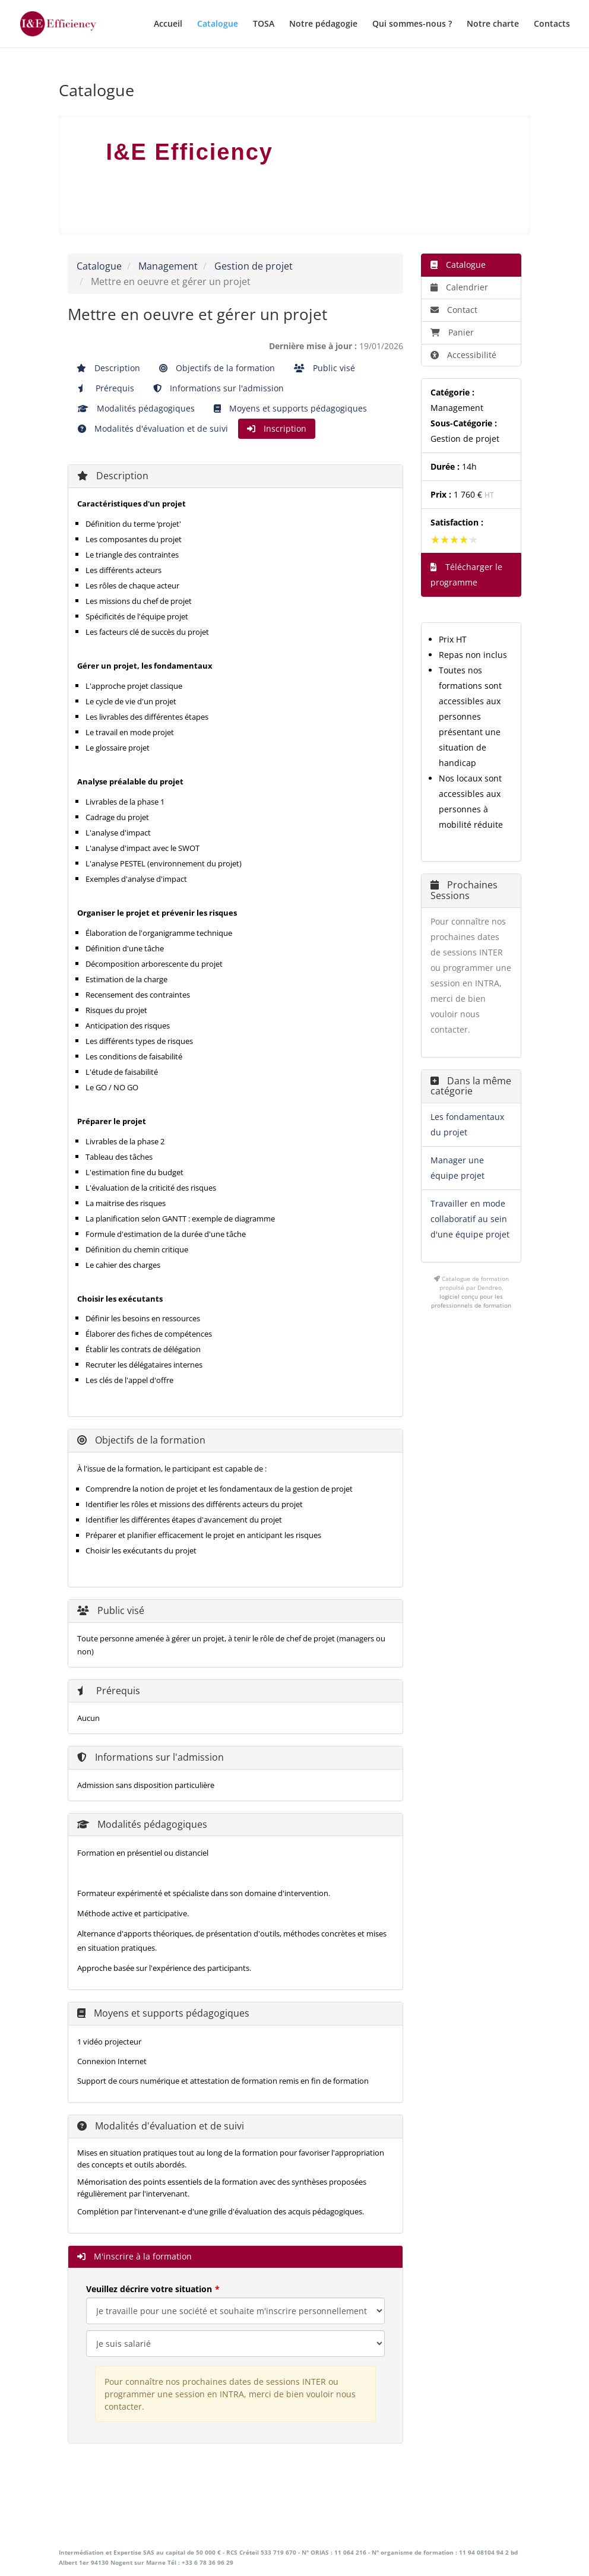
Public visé (324, 368)
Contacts (552, 24)
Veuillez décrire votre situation (149, 2289)
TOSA (263, 24)
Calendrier (459, 287)
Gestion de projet (253, 266)
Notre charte (493, 24)
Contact (453, 309)
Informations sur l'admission (218, 388)
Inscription (276, 428)
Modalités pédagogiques (136, 408)
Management (168, 266)
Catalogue (217, 24)
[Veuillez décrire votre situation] (235, 2343)
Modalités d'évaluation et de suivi (153, 428)
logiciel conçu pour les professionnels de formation (471, 1300)
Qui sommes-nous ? (412, 24)
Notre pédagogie (323, 24)
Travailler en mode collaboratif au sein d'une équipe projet (469, 1219)
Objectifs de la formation (217, 368)
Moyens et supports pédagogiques (290, 408)
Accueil (168, 24)
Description (108, 368)
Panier (452, 332)
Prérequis (106, 388)
